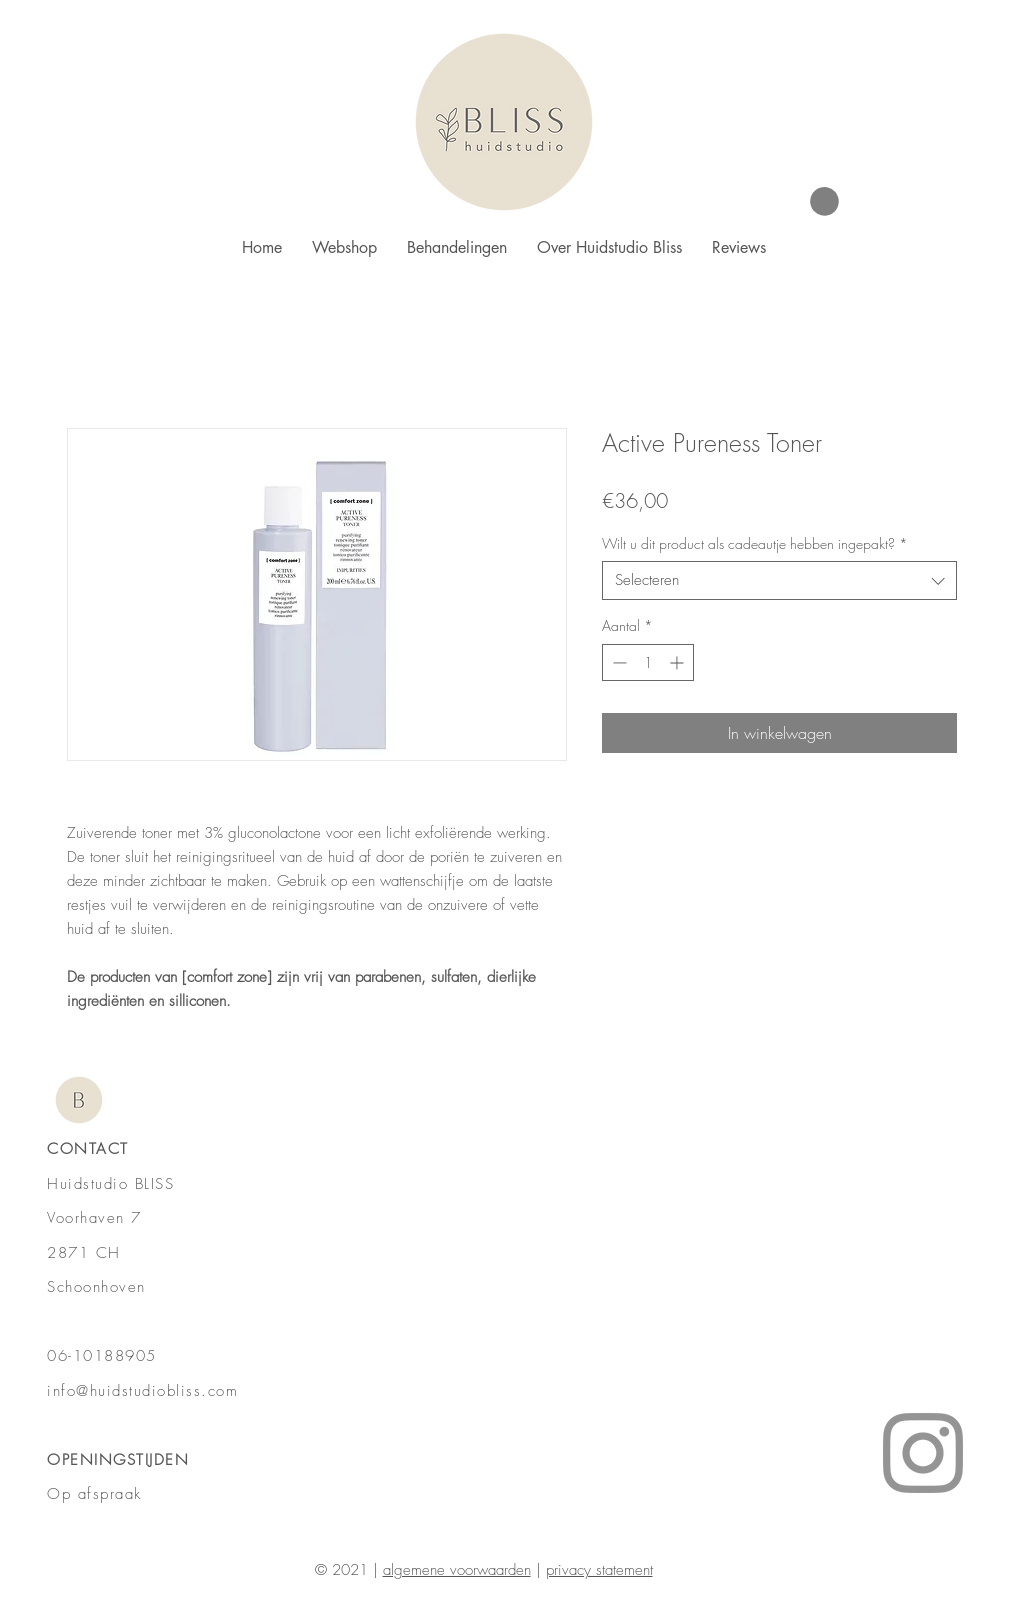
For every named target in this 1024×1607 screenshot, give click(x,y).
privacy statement (599, 1570)
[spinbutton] (648, 662)
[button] (824, 201)
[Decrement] (617, 662)
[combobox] (779, 580)
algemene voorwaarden (457, 1570)
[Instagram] (923, 1453)
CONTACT (88, 1149)
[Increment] (678, 662)
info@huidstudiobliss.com (142, 1391)
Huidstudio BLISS (110, 1184)
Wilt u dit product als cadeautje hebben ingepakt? (755, 543)
